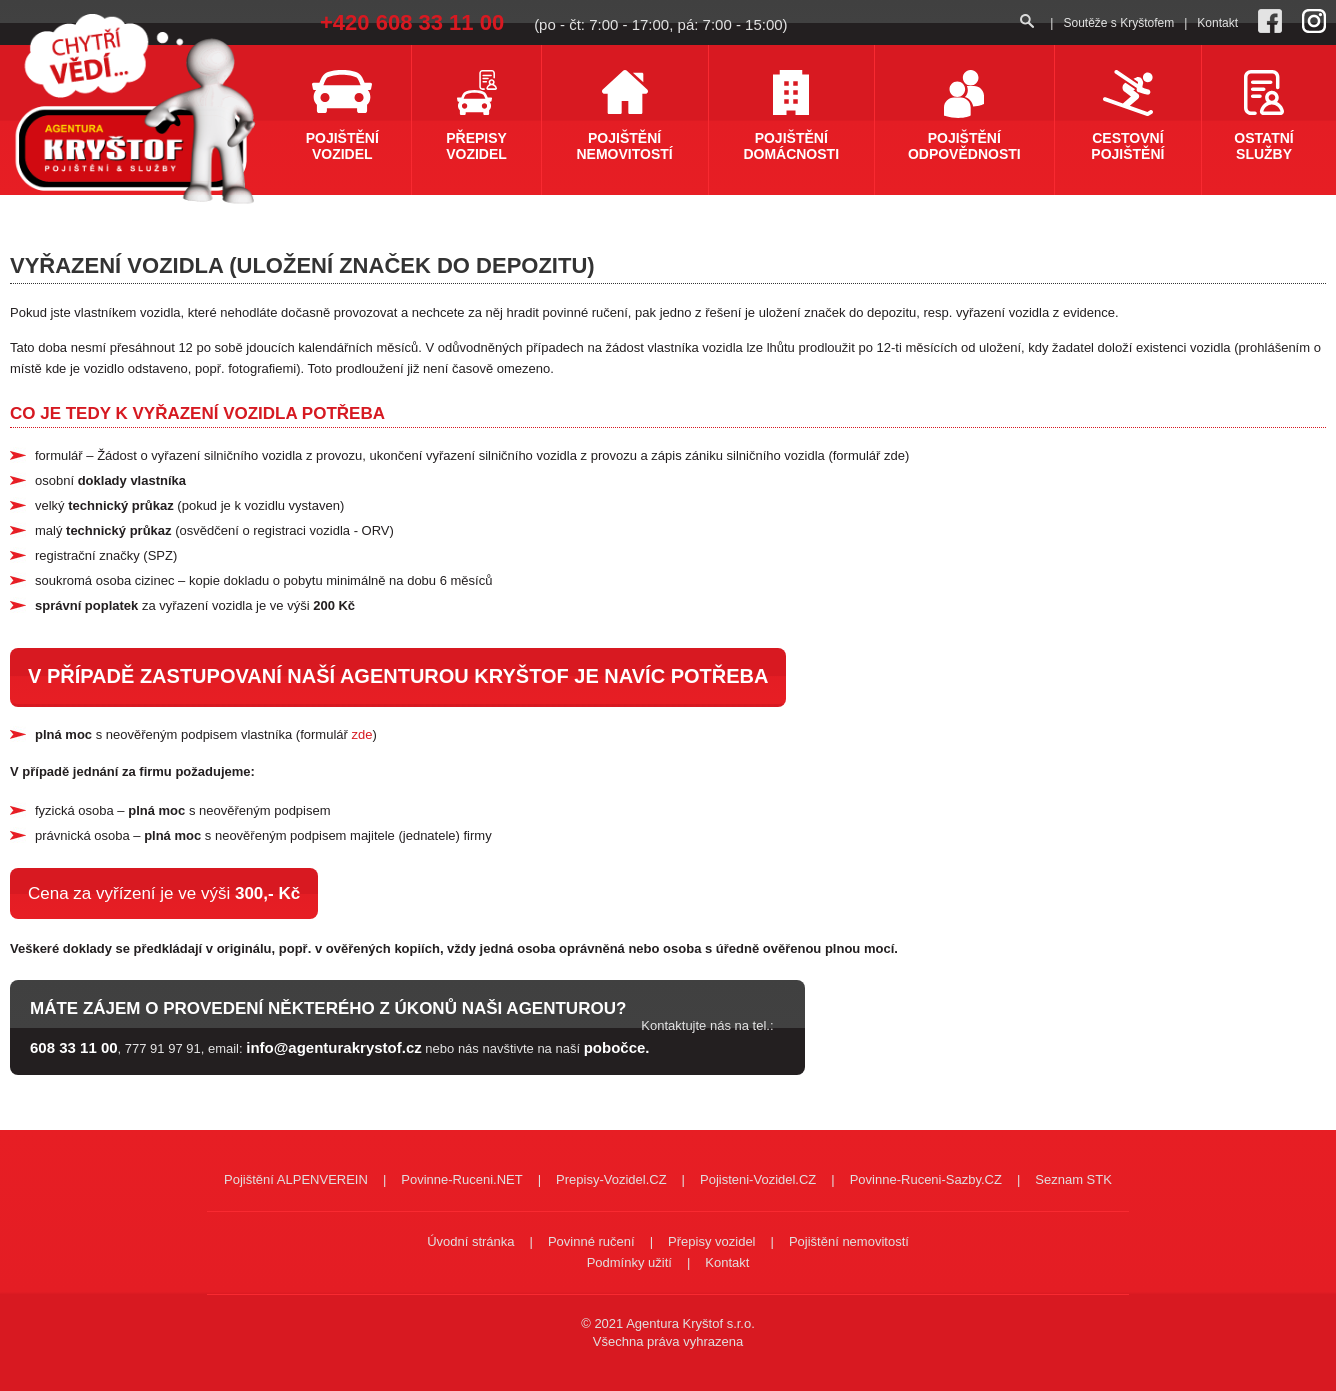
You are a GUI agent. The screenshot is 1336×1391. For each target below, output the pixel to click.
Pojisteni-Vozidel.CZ (758, 1179)
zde (361, 734)
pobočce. (617, 1047)
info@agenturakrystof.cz (334, 1047)
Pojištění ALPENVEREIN (296, 1179)
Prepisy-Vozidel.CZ (611, 1179)
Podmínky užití (629, 1262)
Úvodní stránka (470, 1241)
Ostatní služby (1263, 146)
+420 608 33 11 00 (412, 22)
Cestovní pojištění (1127, 146)
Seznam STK (1073, 1179)
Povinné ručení (591, 1241)
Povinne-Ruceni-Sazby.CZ (926, 1179)
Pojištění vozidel (342, 146)
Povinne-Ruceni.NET (461, 1179)
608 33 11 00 (74, 1047)
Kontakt (1217, 23)
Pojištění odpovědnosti (964, 146)
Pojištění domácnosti (791, 146)
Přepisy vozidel (476, 146)
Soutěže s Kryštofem (1118, 23)
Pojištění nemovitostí (625, 146)
